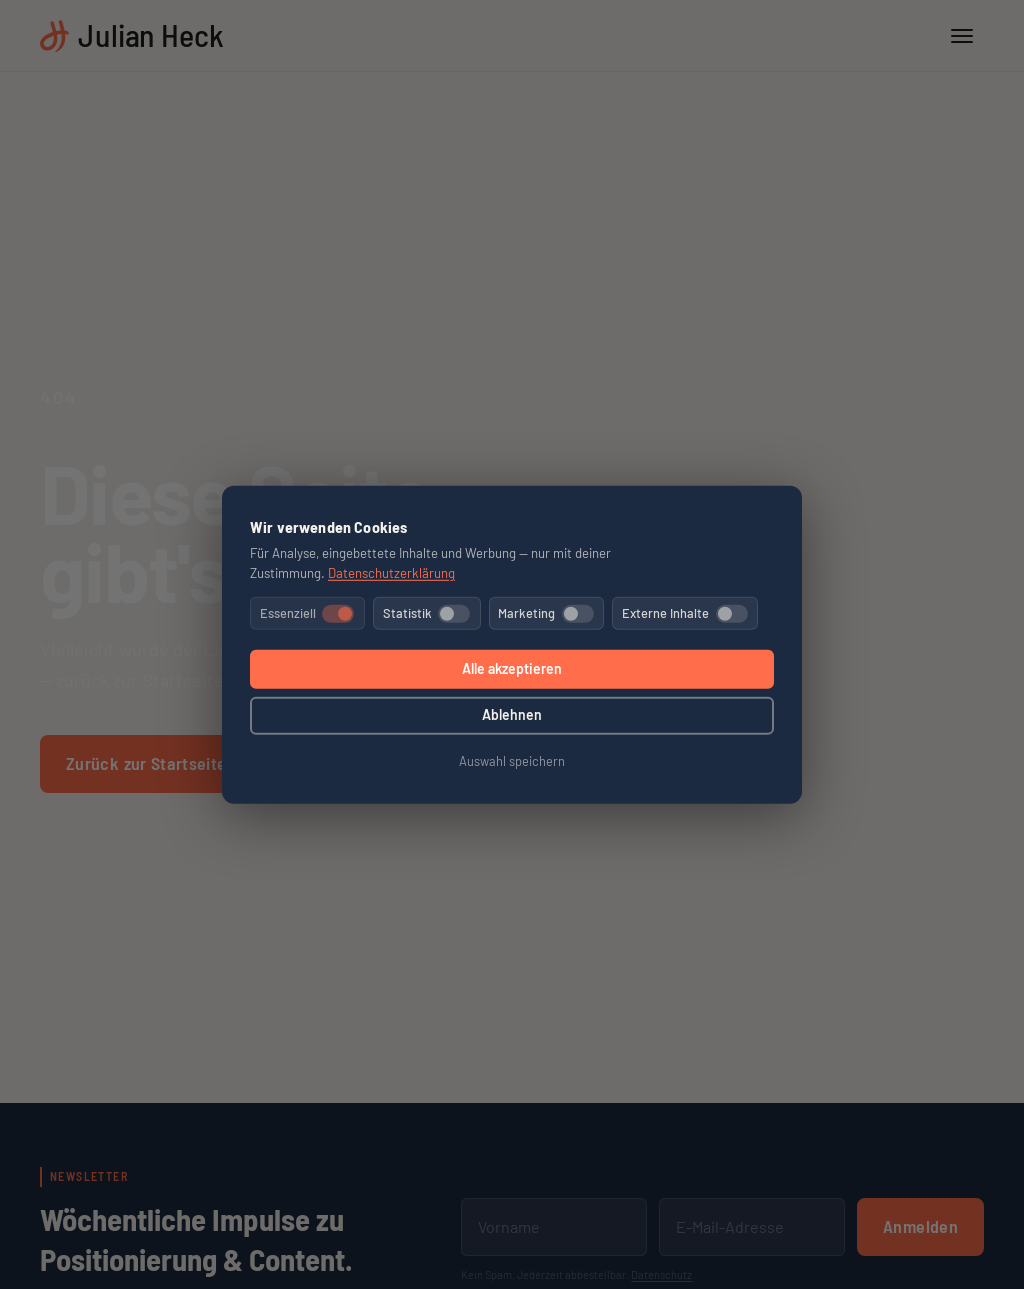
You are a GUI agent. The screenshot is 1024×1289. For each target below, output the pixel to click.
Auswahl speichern (512, 761)
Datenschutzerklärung (391, 572)
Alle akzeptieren (512, 668)
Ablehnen (512, 714)
